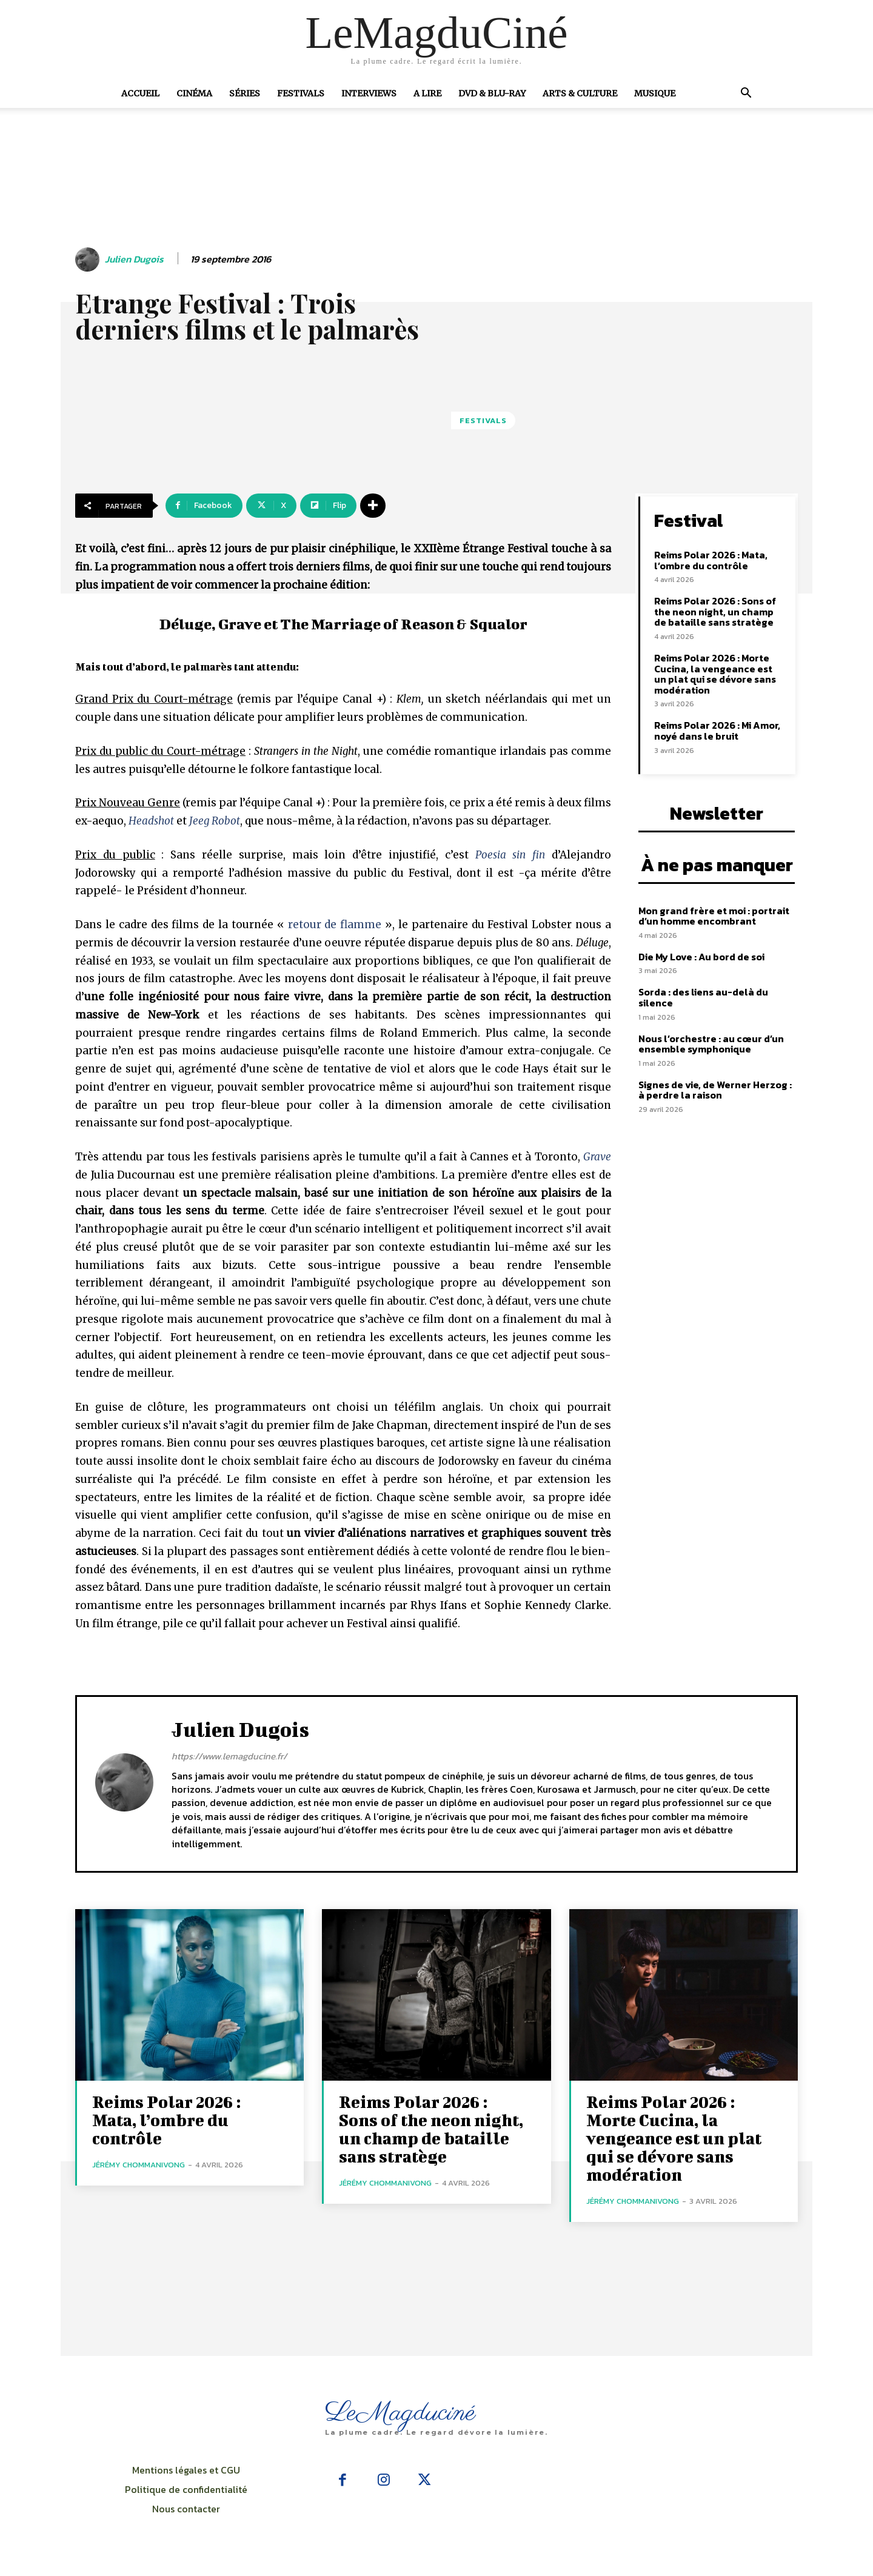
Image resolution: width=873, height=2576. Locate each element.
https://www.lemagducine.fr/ (229, 1756)
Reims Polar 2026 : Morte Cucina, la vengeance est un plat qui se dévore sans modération (715, 674)
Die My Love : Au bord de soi (701, 956)
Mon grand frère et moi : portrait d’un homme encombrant (713, 916)
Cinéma (194, 93)
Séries (244, 93)
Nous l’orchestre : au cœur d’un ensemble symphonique (711, 1044)
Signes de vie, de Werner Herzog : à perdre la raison (715, 1090)
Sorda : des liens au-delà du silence (703, 997)
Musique (654, 93)
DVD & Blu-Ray (492, 93)
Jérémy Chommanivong (138, 2164)
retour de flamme (335, 924)
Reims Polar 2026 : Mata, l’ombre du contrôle (711, 560)
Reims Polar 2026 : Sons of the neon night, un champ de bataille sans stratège (715, 611)
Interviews (368, 93)
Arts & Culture (580, 93)
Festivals (300, 93)
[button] (745, 94)
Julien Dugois (134, 259)
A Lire (427, 93)
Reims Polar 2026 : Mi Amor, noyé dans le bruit (717, 730)
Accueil (140, 93)
